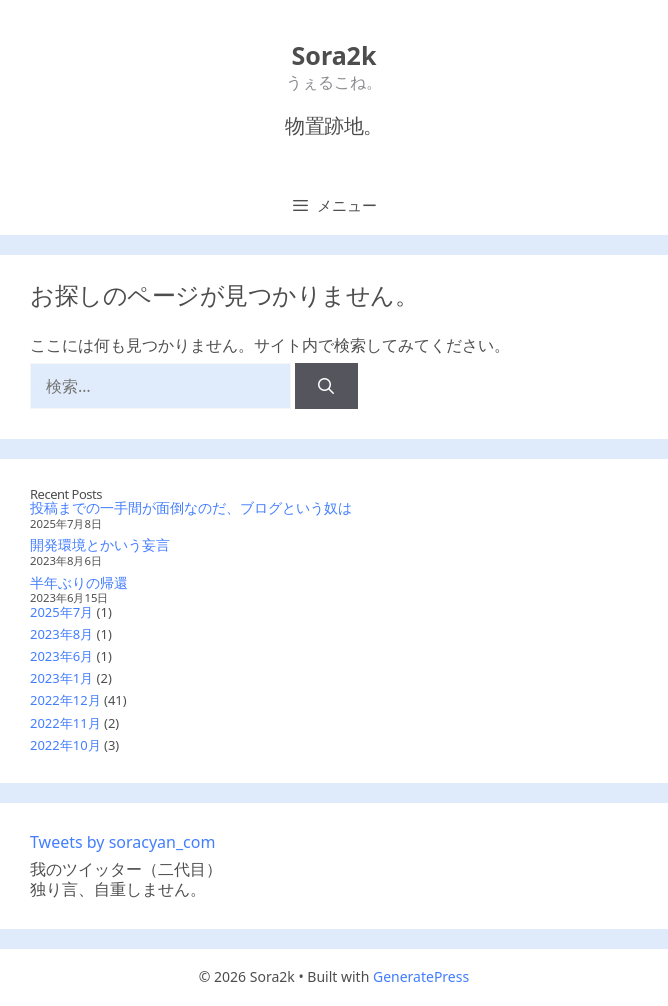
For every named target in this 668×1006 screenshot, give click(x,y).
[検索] (326, 386)
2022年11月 (65, 723)
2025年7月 (61, 612)
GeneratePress (421, 976)
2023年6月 (61, 656)
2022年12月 (65, 700)
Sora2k (334, 55)
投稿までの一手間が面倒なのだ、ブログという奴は (191, 507)
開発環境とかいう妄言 (100, 544)
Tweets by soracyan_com (122, 842)
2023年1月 (61, 678)
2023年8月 (61, 634)
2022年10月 (65, 745)
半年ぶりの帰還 (79, 582)
